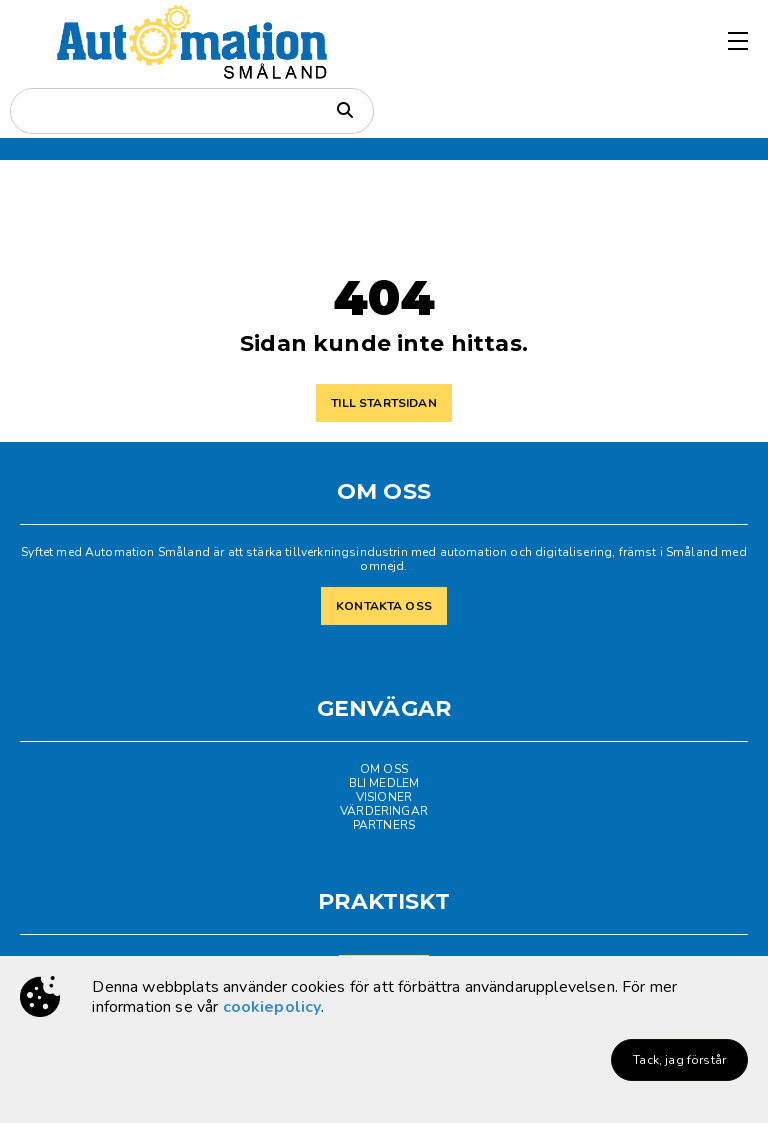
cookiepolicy (272, 1007)
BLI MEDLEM (384, 783)
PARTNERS (384, 825)
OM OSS (384, 769)
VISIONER (384, 797)
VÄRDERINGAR (384, 811)
